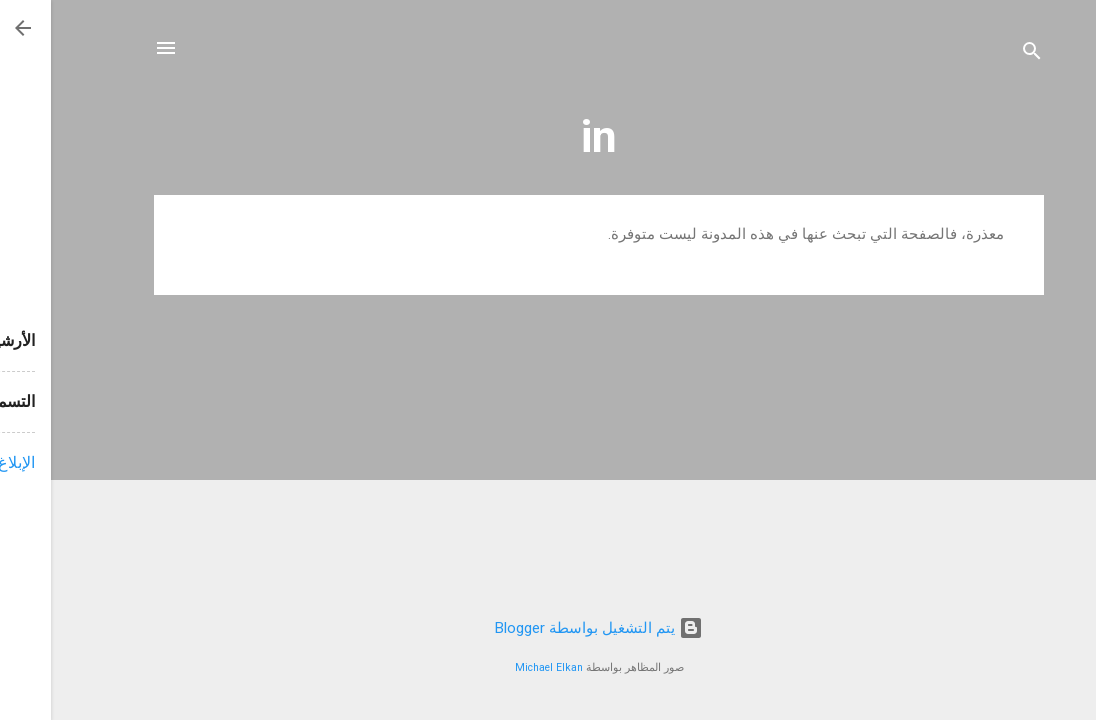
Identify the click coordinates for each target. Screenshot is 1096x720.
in (548, 136)
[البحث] (981, 54)
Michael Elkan (498, 667)
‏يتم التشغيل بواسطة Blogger (548, 628)
